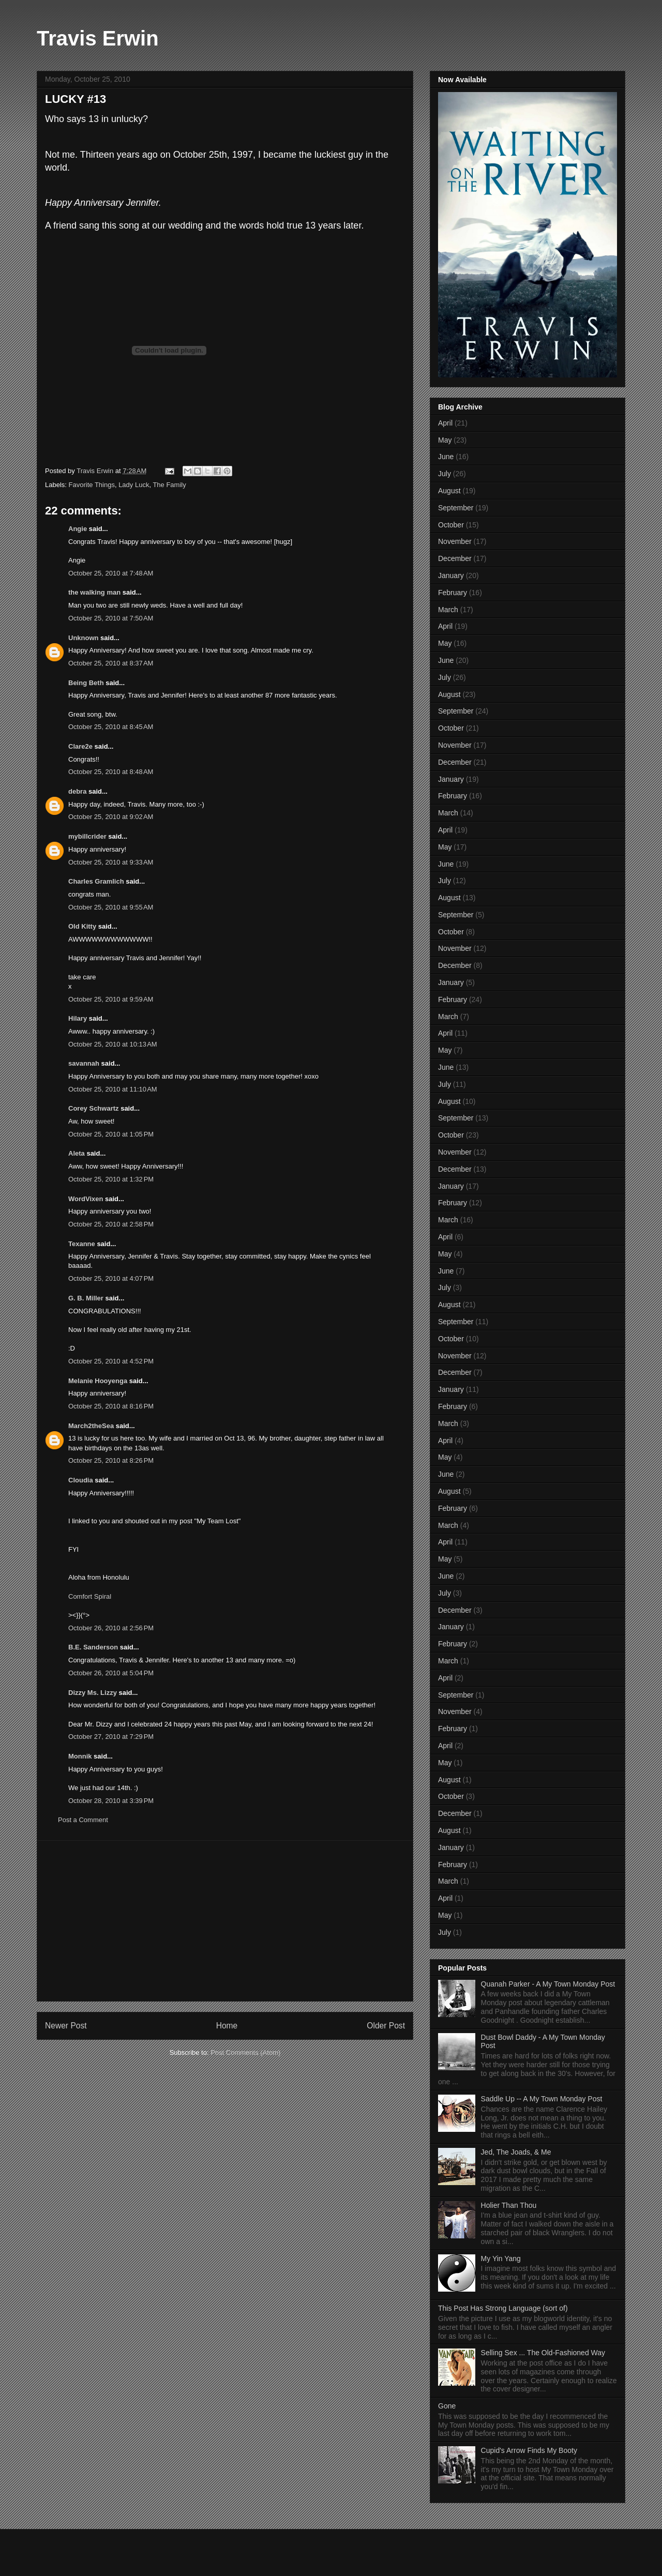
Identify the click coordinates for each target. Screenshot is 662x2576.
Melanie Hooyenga (97, 1381)
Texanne (81, 1244)
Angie (77, 529)
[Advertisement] (225, 1920)
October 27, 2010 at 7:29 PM (111, 1736)
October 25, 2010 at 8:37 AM (110, 663)
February (452, 592)
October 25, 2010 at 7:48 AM (110, 573)
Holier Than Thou (509, 2205)
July (444, 473)
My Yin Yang (501, 2258)
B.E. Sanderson (93, 1647)
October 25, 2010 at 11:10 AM (112, 1089)
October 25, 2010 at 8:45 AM (110, 727)
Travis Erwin (98, 38)
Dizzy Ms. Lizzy (92, 1692)
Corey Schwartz (93, 1108)
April (445, 423)
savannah (83, 1063)
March (448, 609)
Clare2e (80, 746)
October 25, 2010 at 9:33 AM (110, 862)
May (445, 440)
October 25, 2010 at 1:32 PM (111, 1179)
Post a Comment (83, 1820)
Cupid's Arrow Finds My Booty (529, 2450)
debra (77, 791)
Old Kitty (82, 926)
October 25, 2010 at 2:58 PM (111, 1224)
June (446, 456)
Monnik (80, 1756)
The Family (169, 485)
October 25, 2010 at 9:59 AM (110, 999)
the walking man (94, 592)
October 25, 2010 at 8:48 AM (110, 772)
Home (227, 2025)
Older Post (386, 2025)
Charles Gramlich (96, 881)
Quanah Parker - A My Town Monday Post (548, 1984)
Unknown (83, 638)
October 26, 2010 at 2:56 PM (111, 1628)
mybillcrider (87, 836)
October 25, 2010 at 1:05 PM (111, 1134)
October (451, 525)
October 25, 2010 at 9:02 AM (110, 817)
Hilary (77, 1018)
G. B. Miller (85, 1298)
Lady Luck (133, 485)
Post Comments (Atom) (245, 2052)
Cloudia (80, 1480)
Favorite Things (92, 485)
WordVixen (85, 1199)
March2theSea (91, 1426)
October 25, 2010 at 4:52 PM (111, 1361)
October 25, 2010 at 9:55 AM (110, 907)
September (455, 508)
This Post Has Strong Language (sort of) (503, 2308)
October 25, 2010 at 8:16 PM (111, 1406)
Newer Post (66, 2025)
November (455, 541)
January (451, 575)
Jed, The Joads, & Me (516, 2152)
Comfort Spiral (89, 1596)
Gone (447, 2406)
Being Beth (86, 683)
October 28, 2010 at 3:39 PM (111, 1801)
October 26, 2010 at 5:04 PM (111, 1673)
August (449, 491)
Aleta (76, 1153)
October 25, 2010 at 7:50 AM (110, 618)
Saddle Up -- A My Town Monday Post (542, 2099)
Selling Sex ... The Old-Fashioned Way (543, 2352)
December (455, 558)
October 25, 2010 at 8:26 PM (111, 1460)
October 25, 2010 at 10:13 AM (112, 1044)
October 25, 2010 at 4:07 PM (111, 1278)
